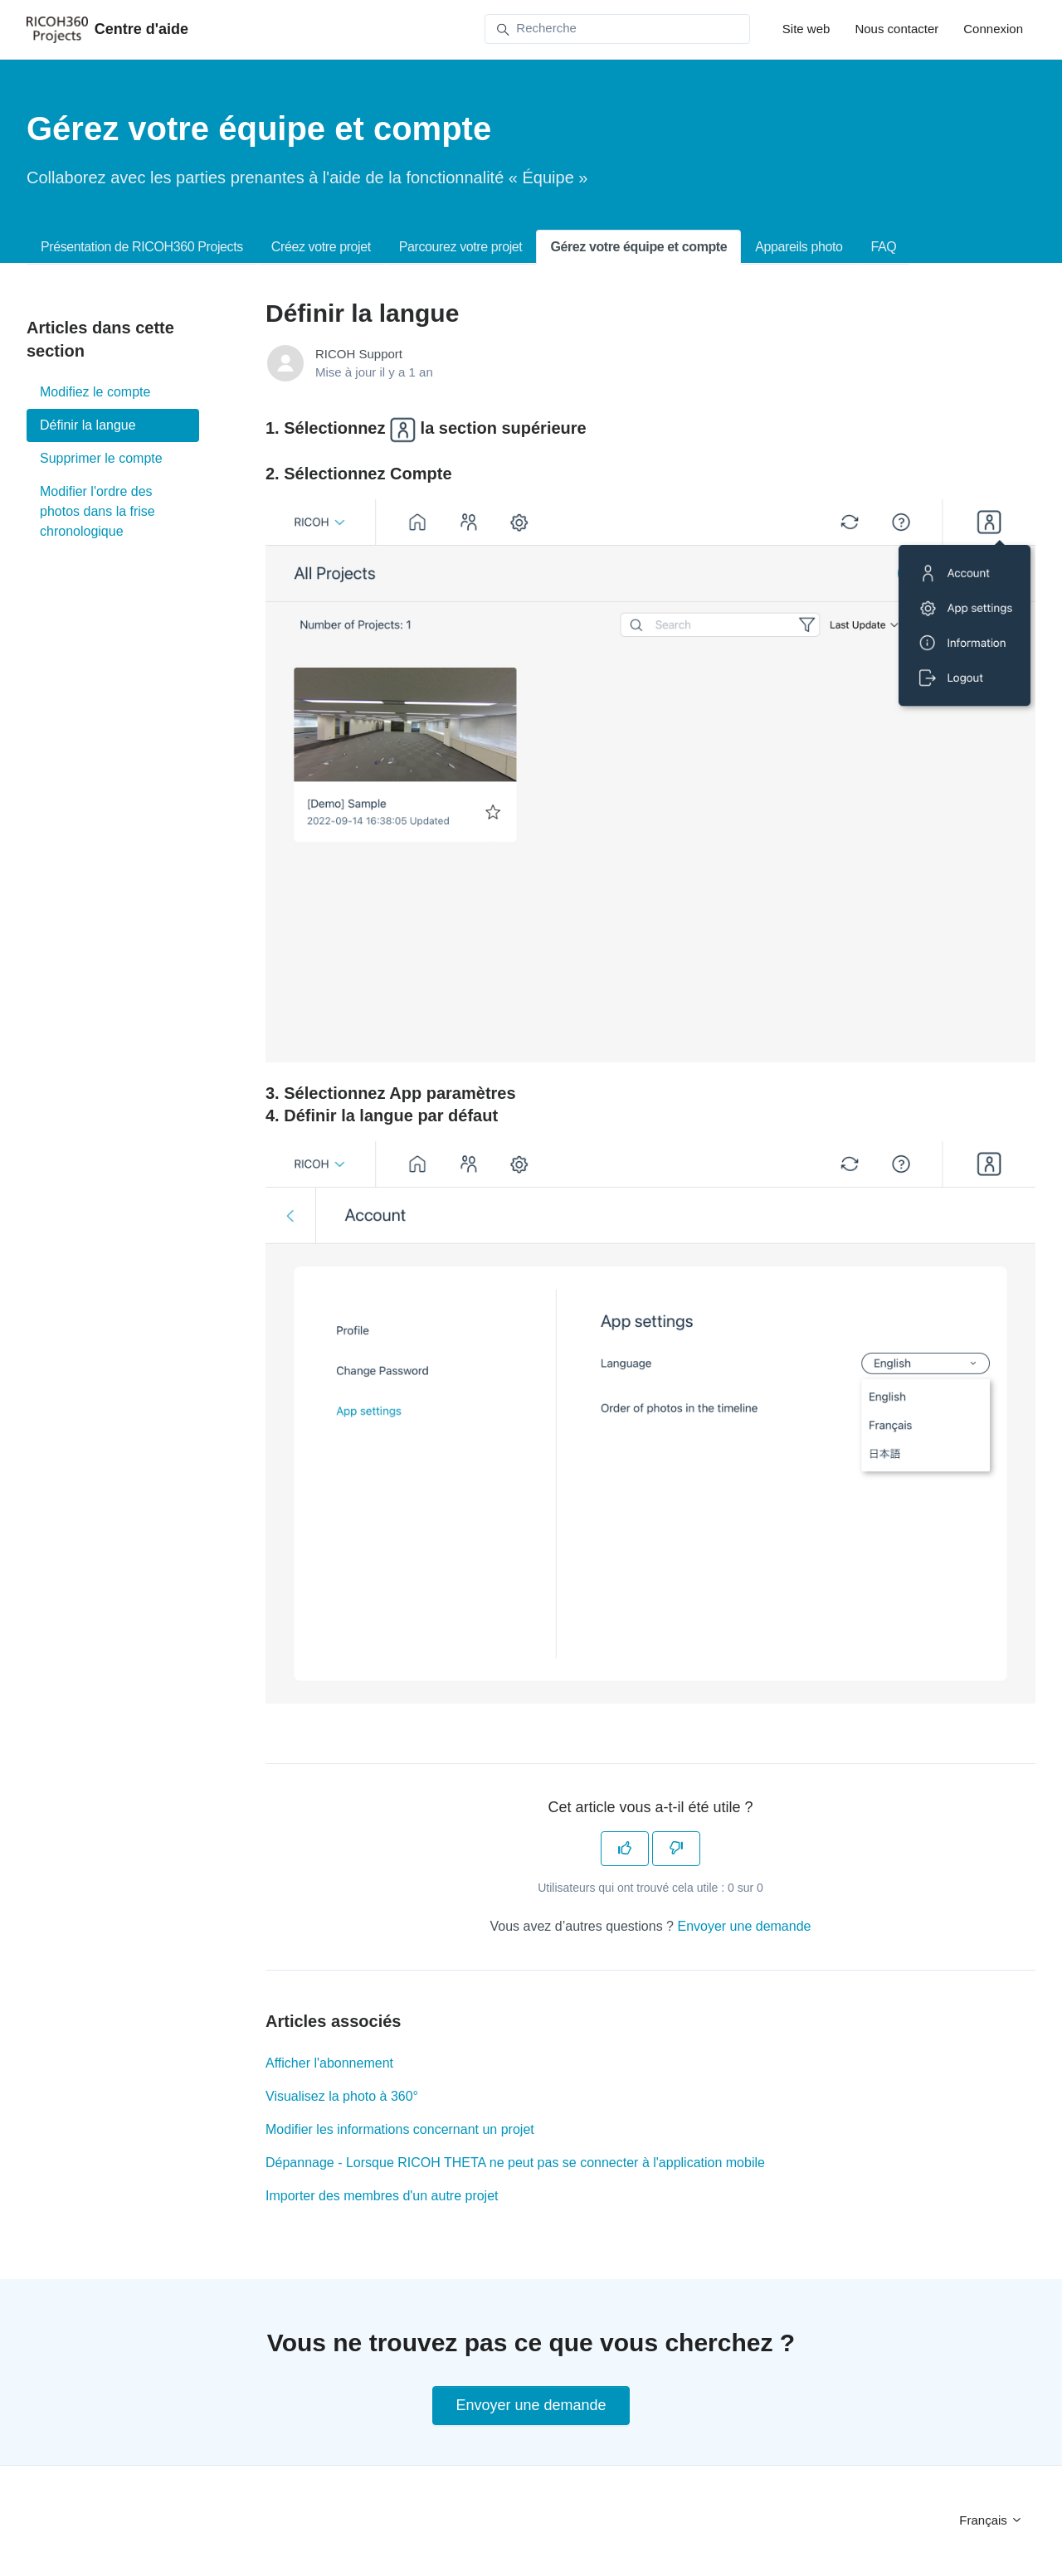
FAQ (883, 247)
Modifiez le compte (95, 392)
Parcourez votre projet (461, 247)
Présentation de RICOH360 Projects (142, 247)
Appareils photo (798, 247)
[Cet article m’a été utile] (625, 1848)
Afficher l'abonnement (329, 2063)
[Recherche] (617, 29)
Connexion (993, 29)
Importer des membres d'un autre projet (382, 2196)
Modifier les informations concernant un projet (400, 2129)
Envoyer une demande (744, 1926)
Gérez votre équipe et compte (638, 247)
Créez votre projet (321, 247)
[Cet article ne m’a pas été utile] (676, 1848)
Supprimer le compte (101, 458)
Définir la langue (88, 425)
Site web (806, 29)
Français (991, 2520)
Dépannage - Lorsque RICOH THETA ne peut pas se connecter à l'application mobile (515, 2163)
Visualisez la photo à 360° (342, 2096)
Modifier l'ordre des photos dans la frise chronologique (97, 511)
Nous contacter (896, 29)
